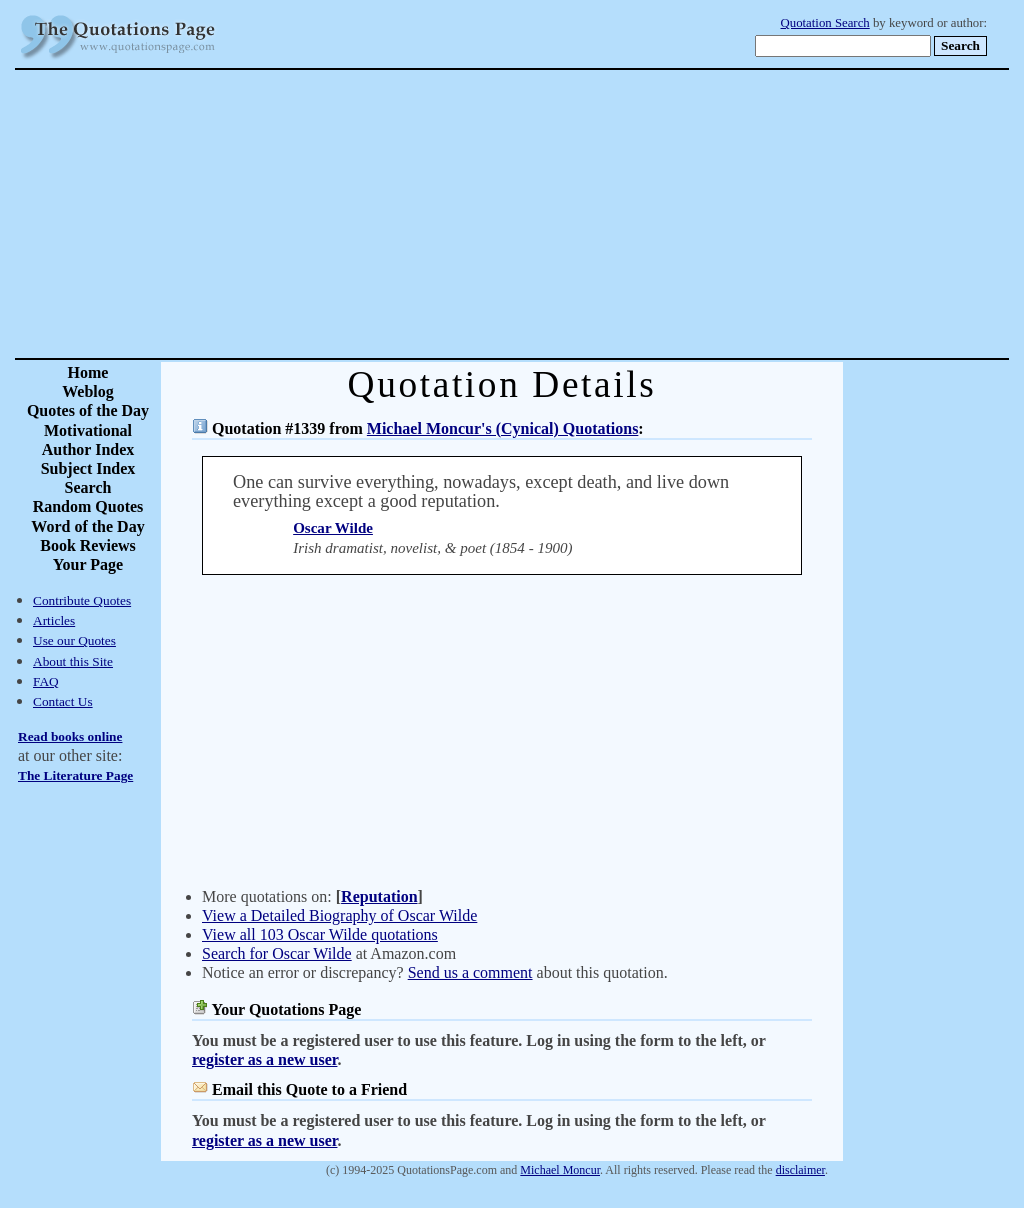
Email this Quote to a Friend (309, 1089)
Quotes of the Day (88, 410)
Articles (54, 620)
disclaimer (800, 1170)
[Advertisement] (582, 214)
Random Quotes (88, 506)
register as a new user (264, 1059)
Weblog (88, 391)
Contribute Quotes (82, 600)
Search (88, 487)
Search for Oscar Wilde (277, 953)
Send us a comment (470, 972)
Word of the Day (87, 526)
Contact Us (63, 701)
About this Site (73, 661)
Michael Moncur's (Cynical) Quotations (503, 428)
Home (88, 372)
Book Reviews (88, 545)
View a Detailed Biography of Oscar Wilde (339, 915)
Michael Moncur (560, 1170)
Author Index (88, 449)
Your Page (88, 564)
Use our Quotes (74, 640)
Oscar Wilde (333, 528)
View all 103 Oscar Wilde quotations (320, 934)
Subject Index (88, 468)
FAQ (46, 681)
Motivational (88, 430)
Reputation (379, 896)
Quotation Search (825, 23)
